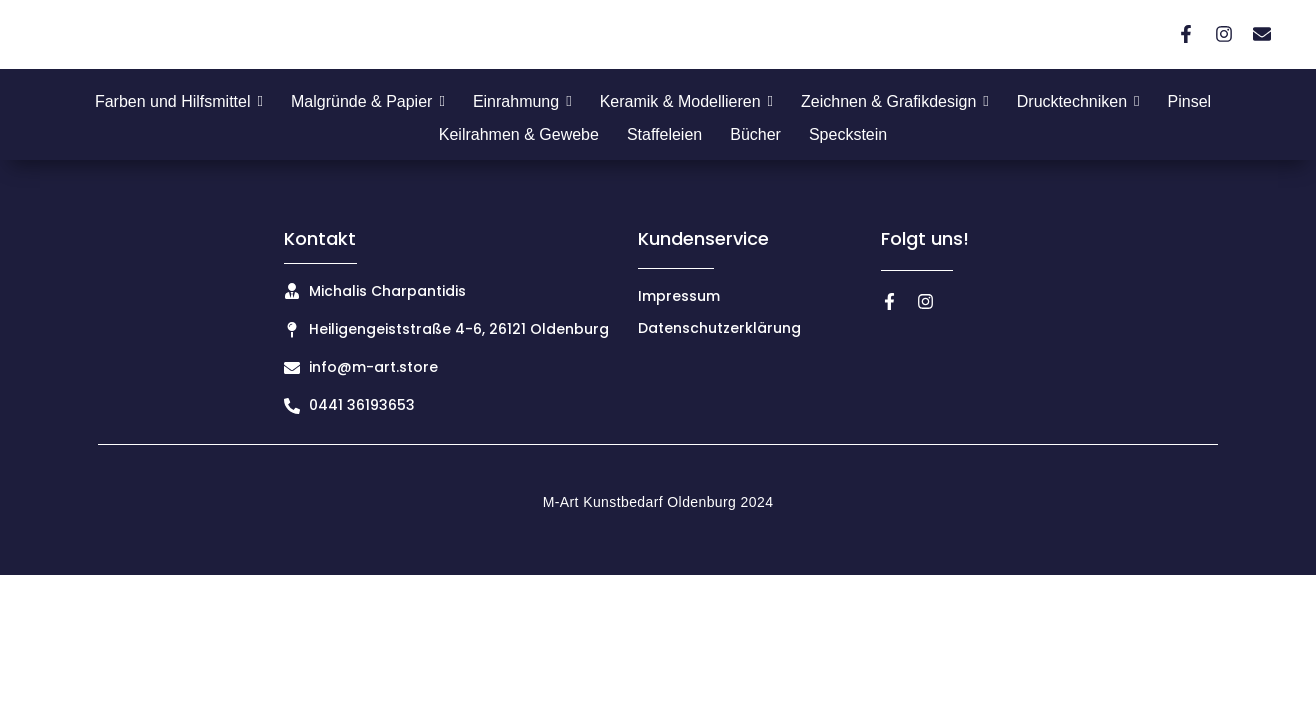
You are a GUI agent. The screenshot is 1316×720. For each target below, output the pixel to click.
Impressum (679, 296)
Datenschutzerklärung (719, 328)
